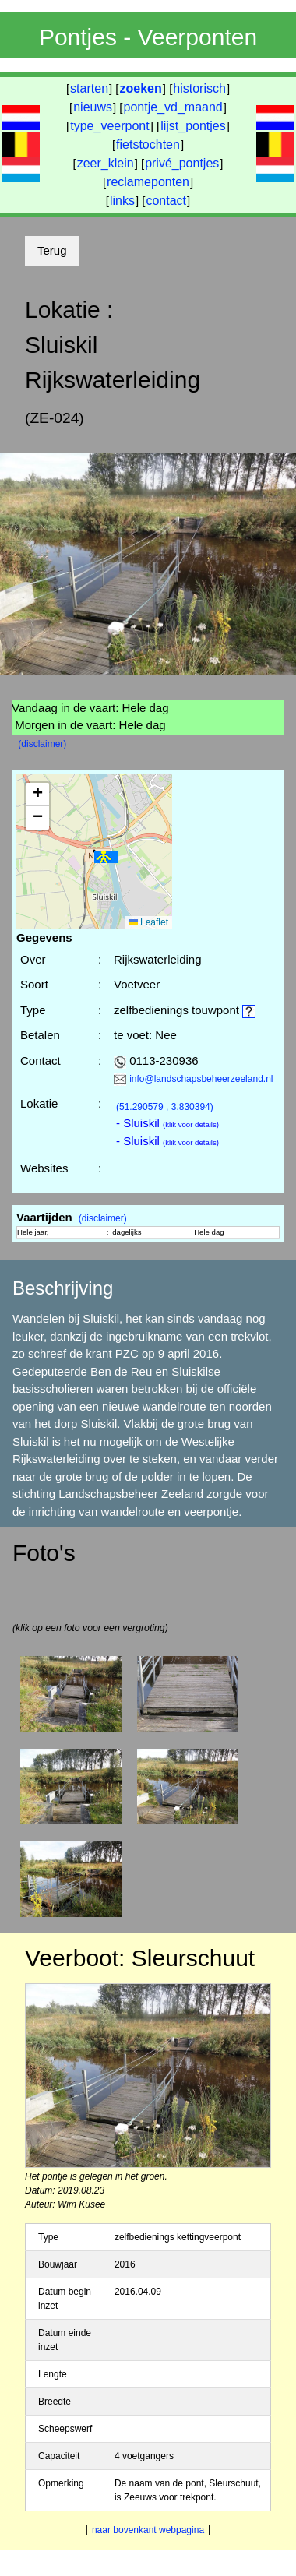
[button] (106, 857)
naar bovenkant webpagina (148, 2530)
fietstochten (148, 144)
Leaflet (148, 922)
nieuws (92, 107)
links (122, 200)
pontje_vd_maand (173, 107)
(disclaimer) (42, 743)
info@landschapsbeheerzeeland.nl (201, 1078)
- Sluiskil (167, 1122)
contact (166, 200)
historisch (199, 88)
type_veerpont (109, 125)
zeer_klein (105, 163)
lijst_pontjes (193, 125)
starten (89, 88)
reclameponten (148, 182)
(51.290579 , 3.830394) (164, 1106)
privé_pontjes (182, 163)
